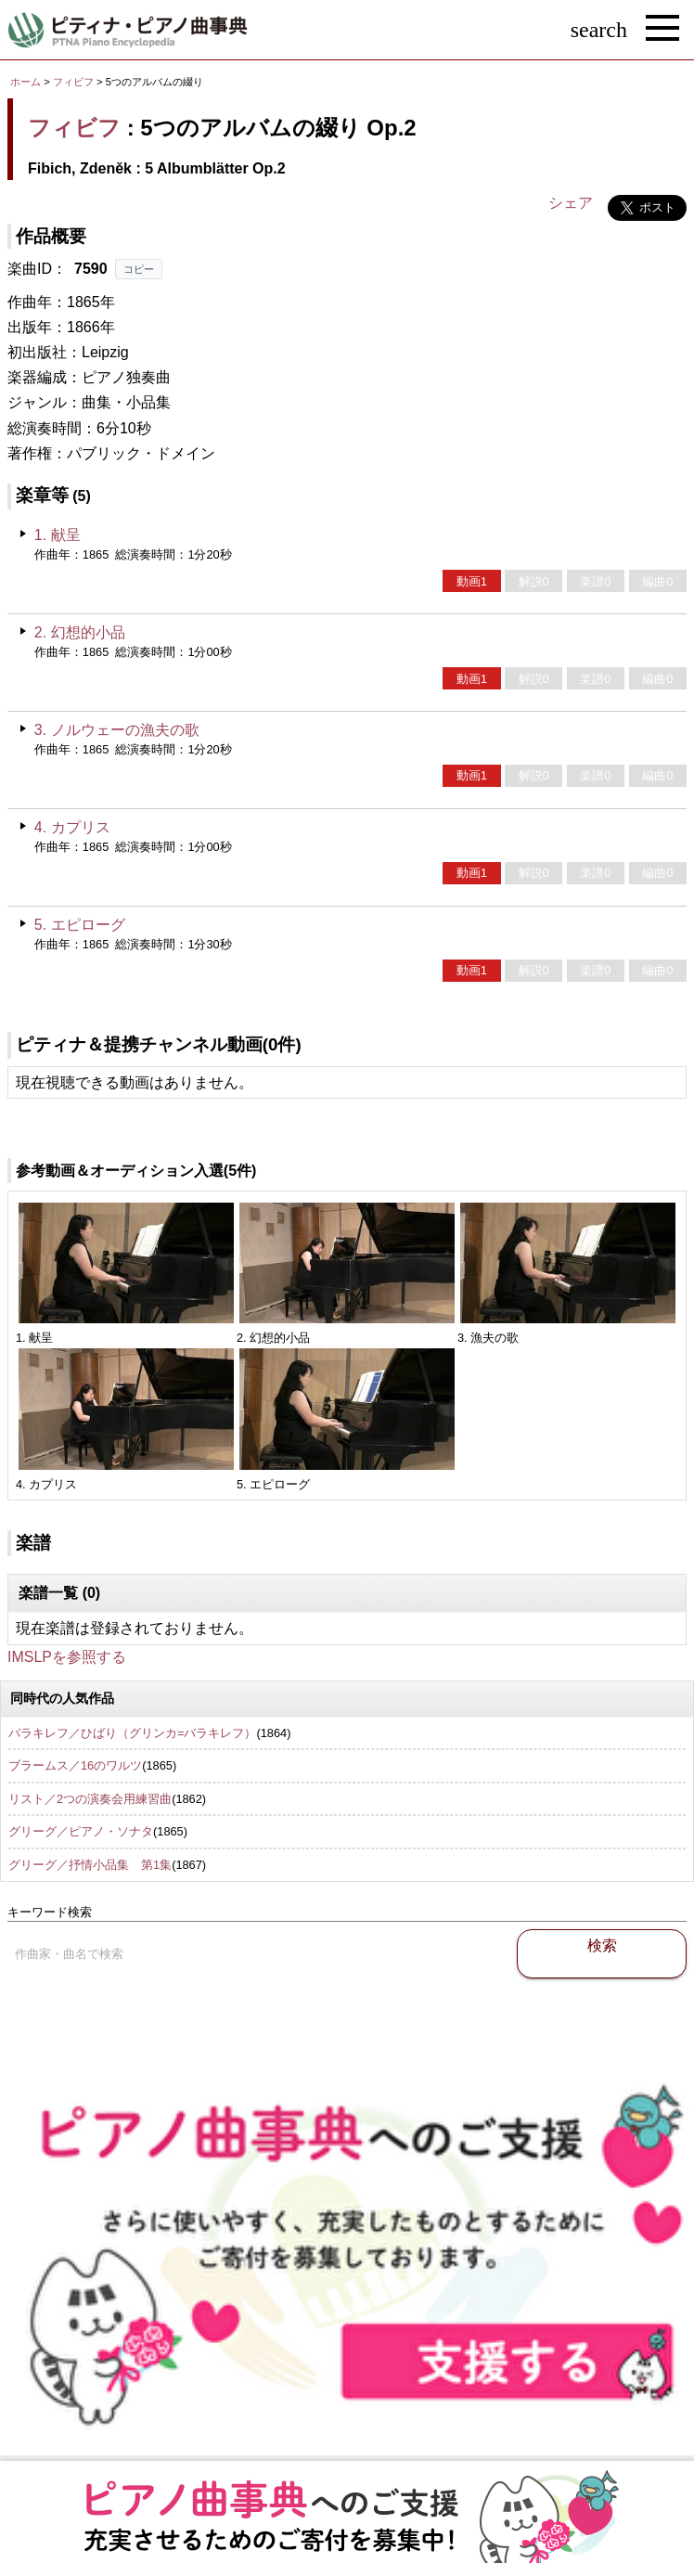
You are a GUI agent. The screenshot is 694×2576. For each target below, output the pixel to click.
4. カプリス (72, 827)
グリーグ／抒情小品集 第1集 (90, 1865)
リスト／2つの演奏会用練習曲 (90, 1799)
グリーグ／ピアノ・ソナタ (80, 1831)
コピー (138, 269)
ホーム (25, 81)
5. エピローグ (79, 925)
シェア (570, 203)
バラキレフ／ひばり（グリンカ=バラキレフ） (132, 1733)
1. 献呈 (57, 535)
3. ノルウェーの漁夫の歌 (116, 730)
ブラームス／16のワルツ (75, 1765)
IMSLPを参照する (66, 1657)
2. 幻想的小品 (79, 632)
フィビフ (73, 81)
